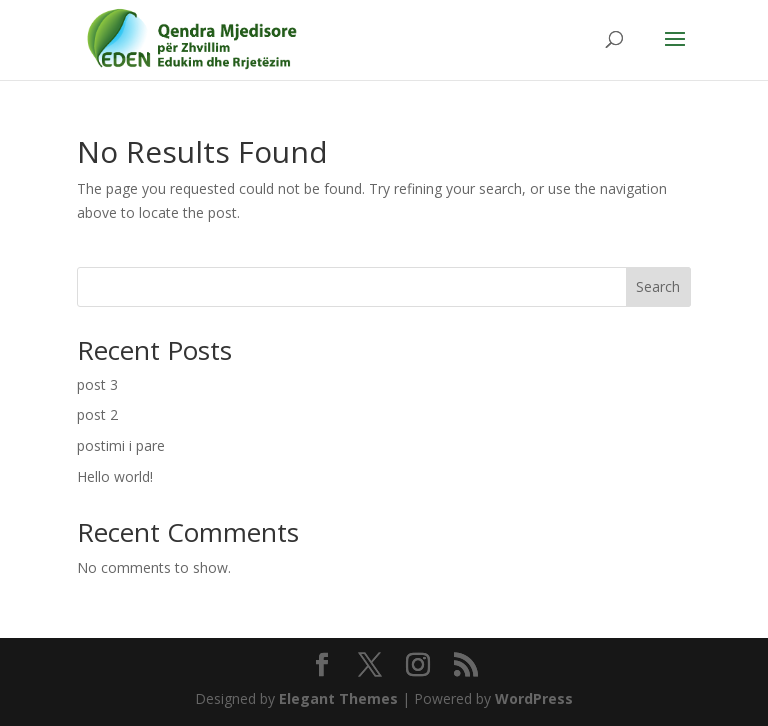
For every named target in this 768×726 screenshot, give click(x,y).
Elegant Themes (338, 698)
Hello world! (115, 476)
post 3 (97, 384)
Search (658, 286)
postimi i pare (121, 445)
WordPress (534, 698)
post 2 (97, 414)
